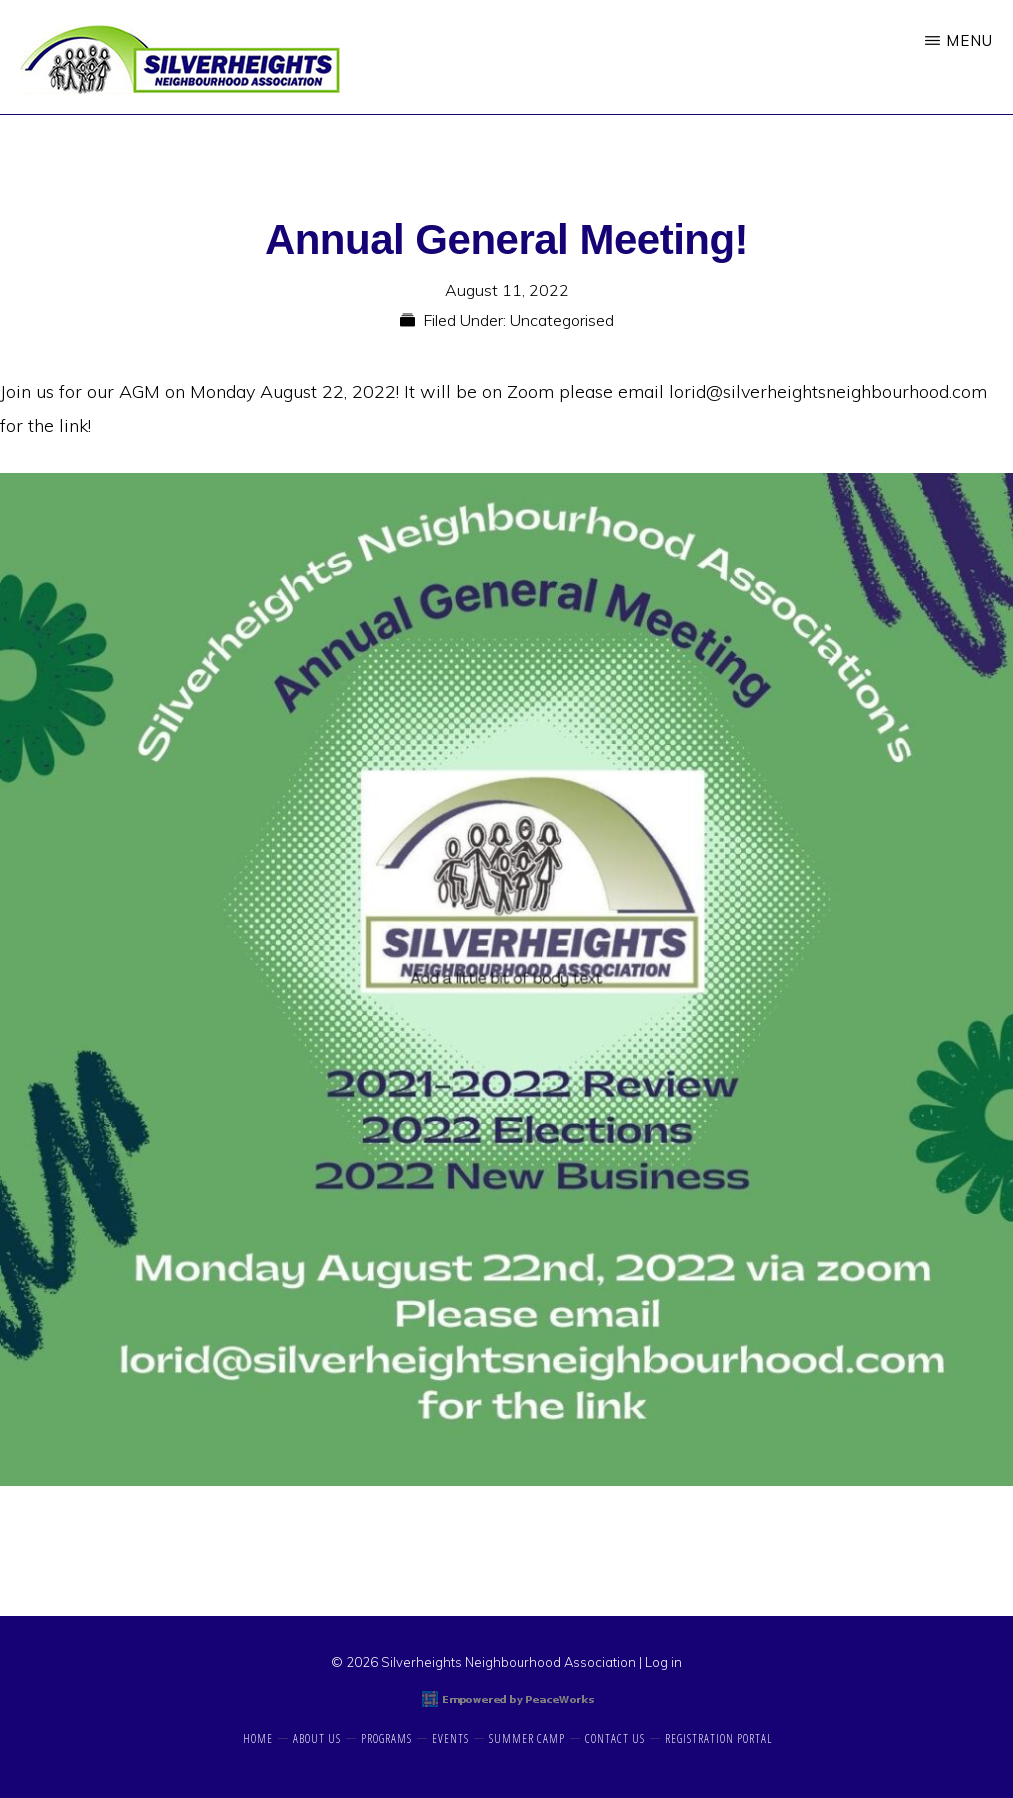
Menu (969, 40)
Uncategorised (562, 320)
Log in (663, 1662)
